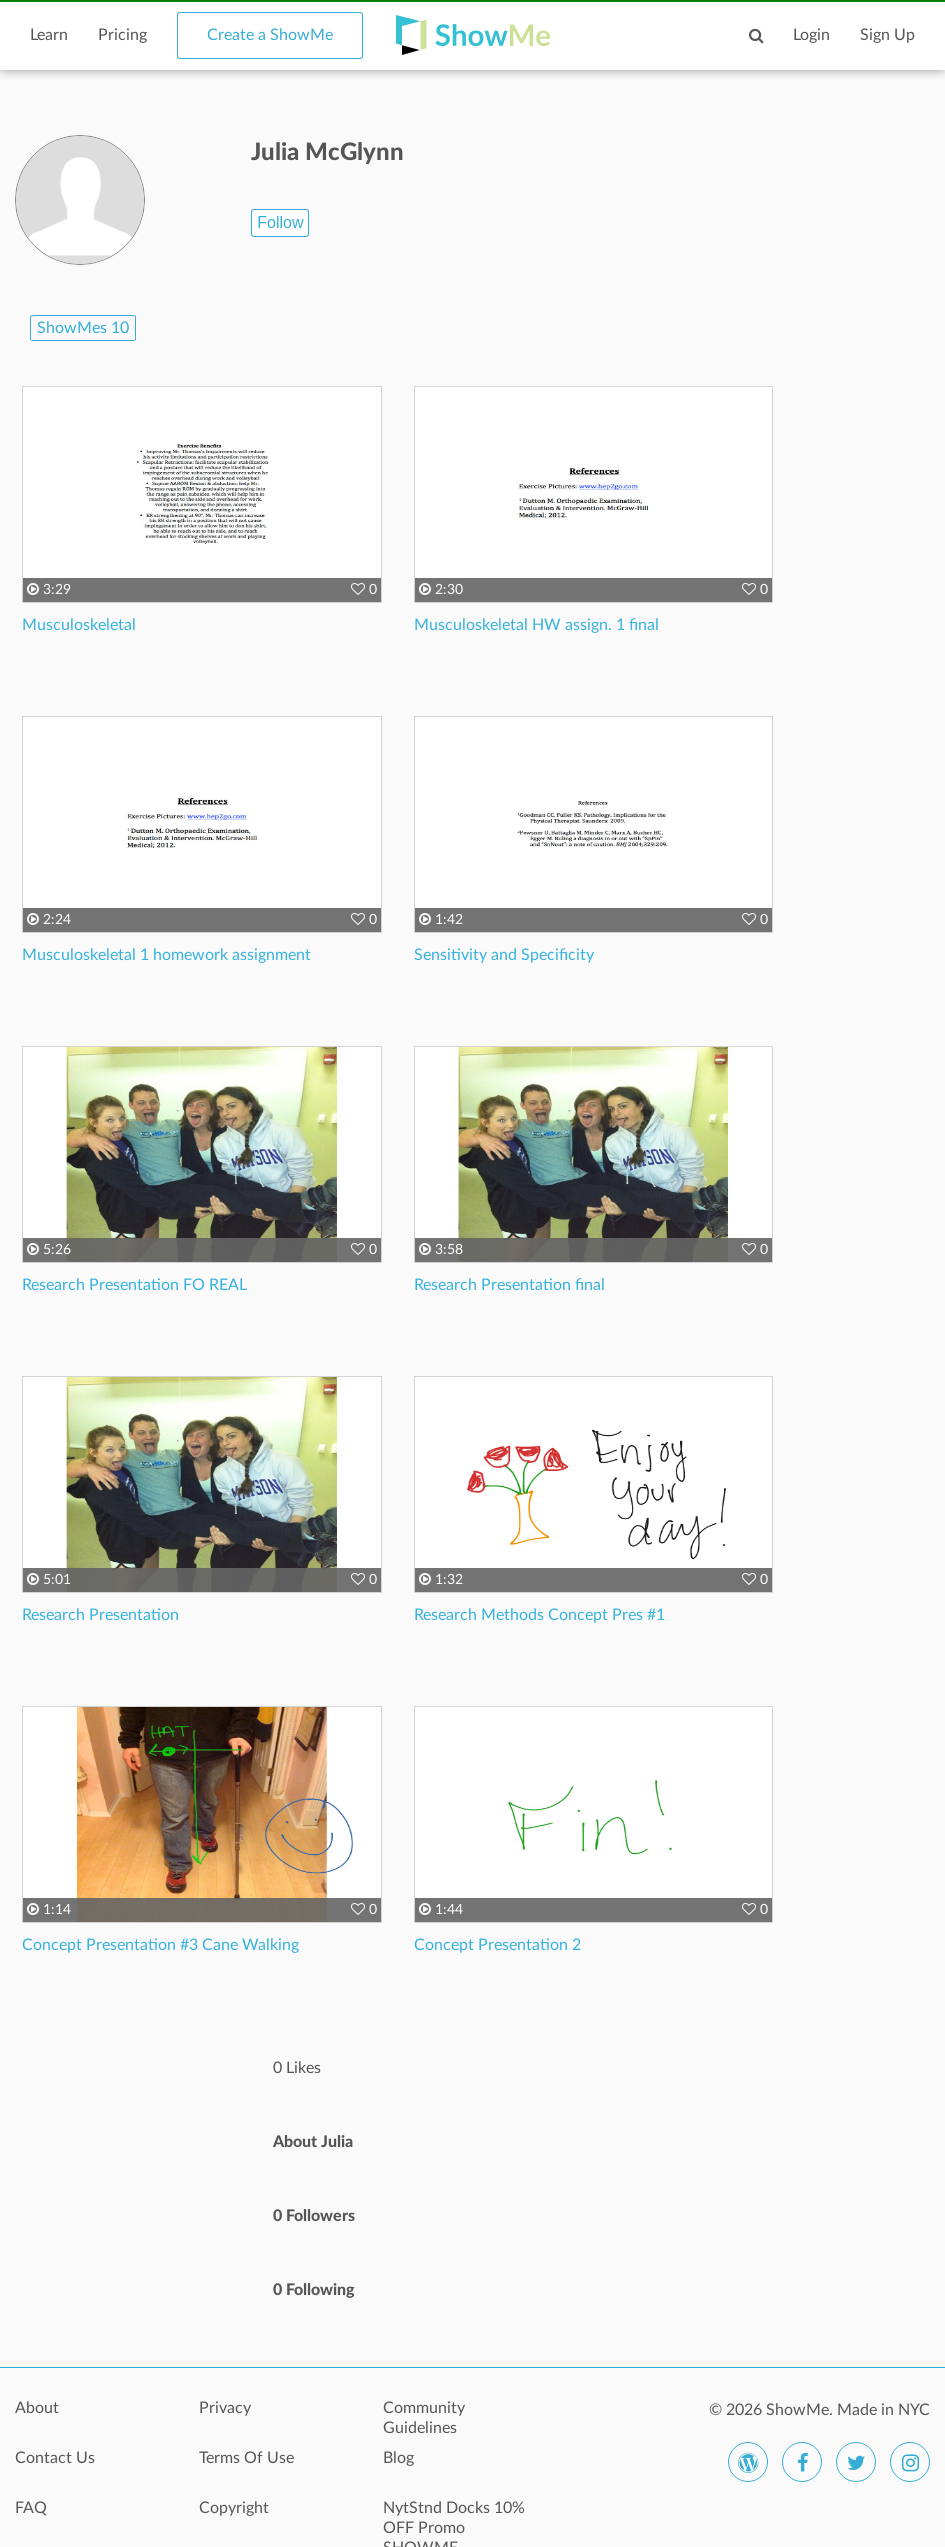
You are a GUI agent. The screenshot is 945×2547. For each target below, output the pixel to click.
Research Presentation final (509, 1285)
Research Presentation (100, 1615)
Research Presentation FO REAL (134, 1285)
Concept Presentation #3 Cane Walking (160, 1945)
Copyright (234, 2508)
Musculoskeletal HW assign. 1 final (536, 625)
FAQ (31, 2508)
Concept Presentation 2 (497, 1945)
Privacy (225, 2408)
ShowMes (83, 328)
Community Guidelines (424, 2418)
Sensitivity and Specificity (504, 955)
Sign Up (887, 35)
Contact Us (55, 2458)
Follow (280, 222)
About (37, 2408)
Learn (49, 35)
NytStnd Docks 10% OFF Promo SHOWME (454, 2519)
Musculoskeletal (79, 625)
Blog (398, 2458)
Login (811, 35)
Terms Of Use (246, 2458)
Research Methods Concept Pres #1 (539, 1615)
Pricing (122, 35)
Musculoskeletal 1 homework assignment (166, 955)
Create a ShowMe (270, 35)
